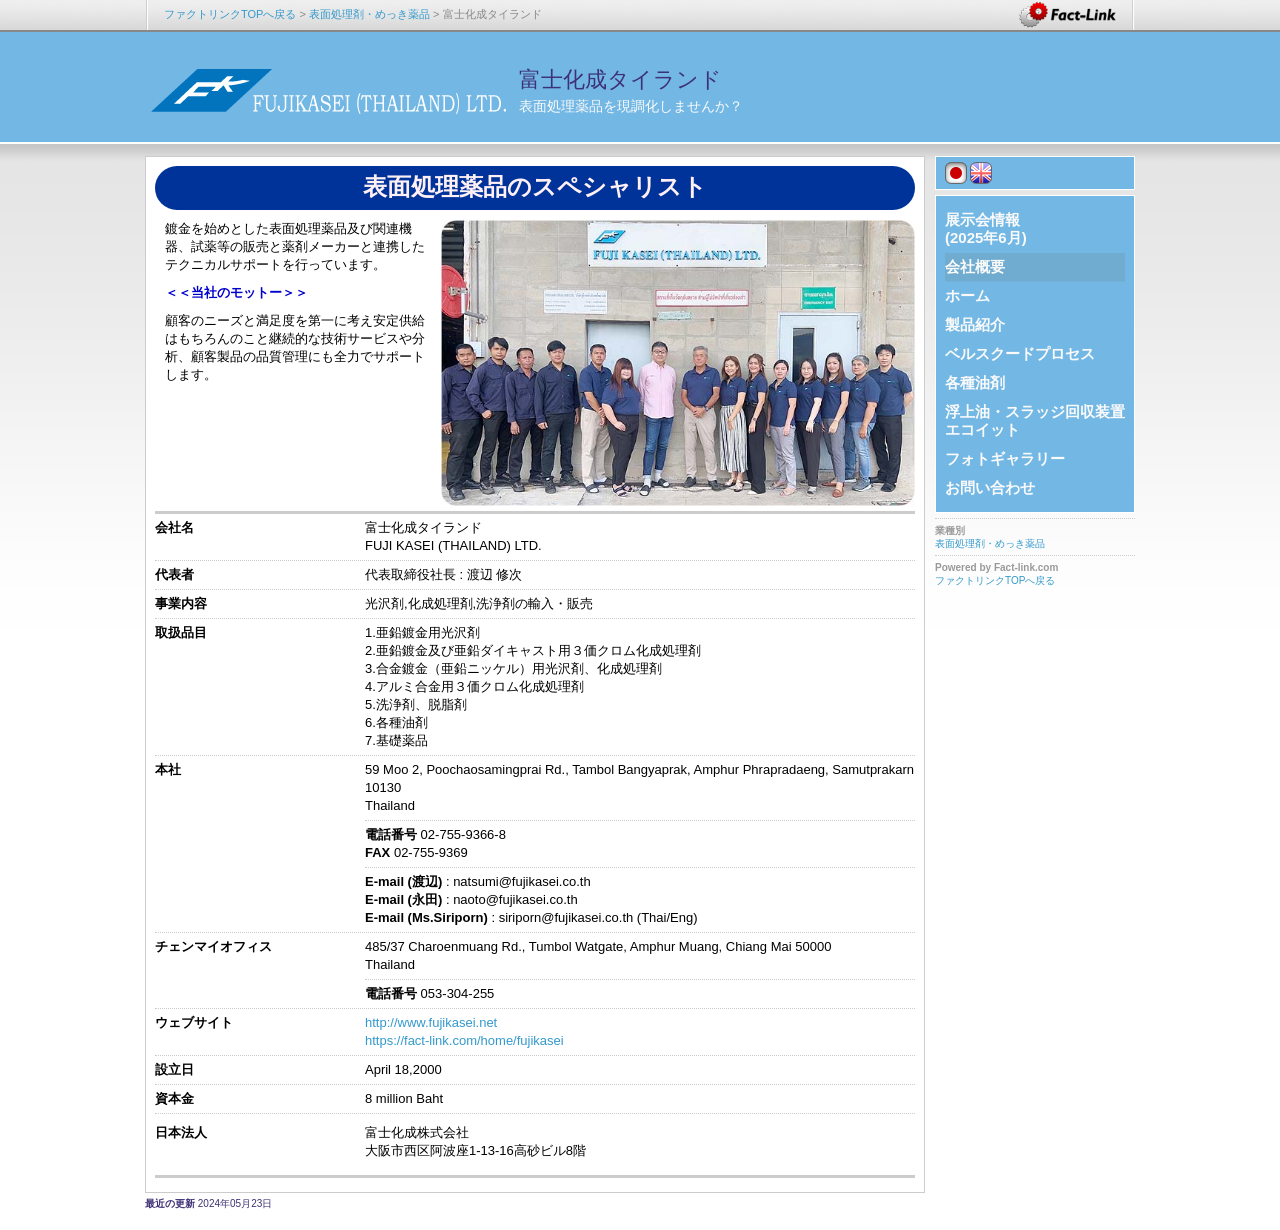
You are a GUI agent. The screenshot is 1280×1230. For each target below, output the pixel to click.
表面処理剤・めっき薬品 (369, 14)
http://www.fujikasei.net (431, 1022)
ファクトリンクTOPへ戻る (230, 14)
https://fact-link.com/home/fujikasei (464, 1040)
